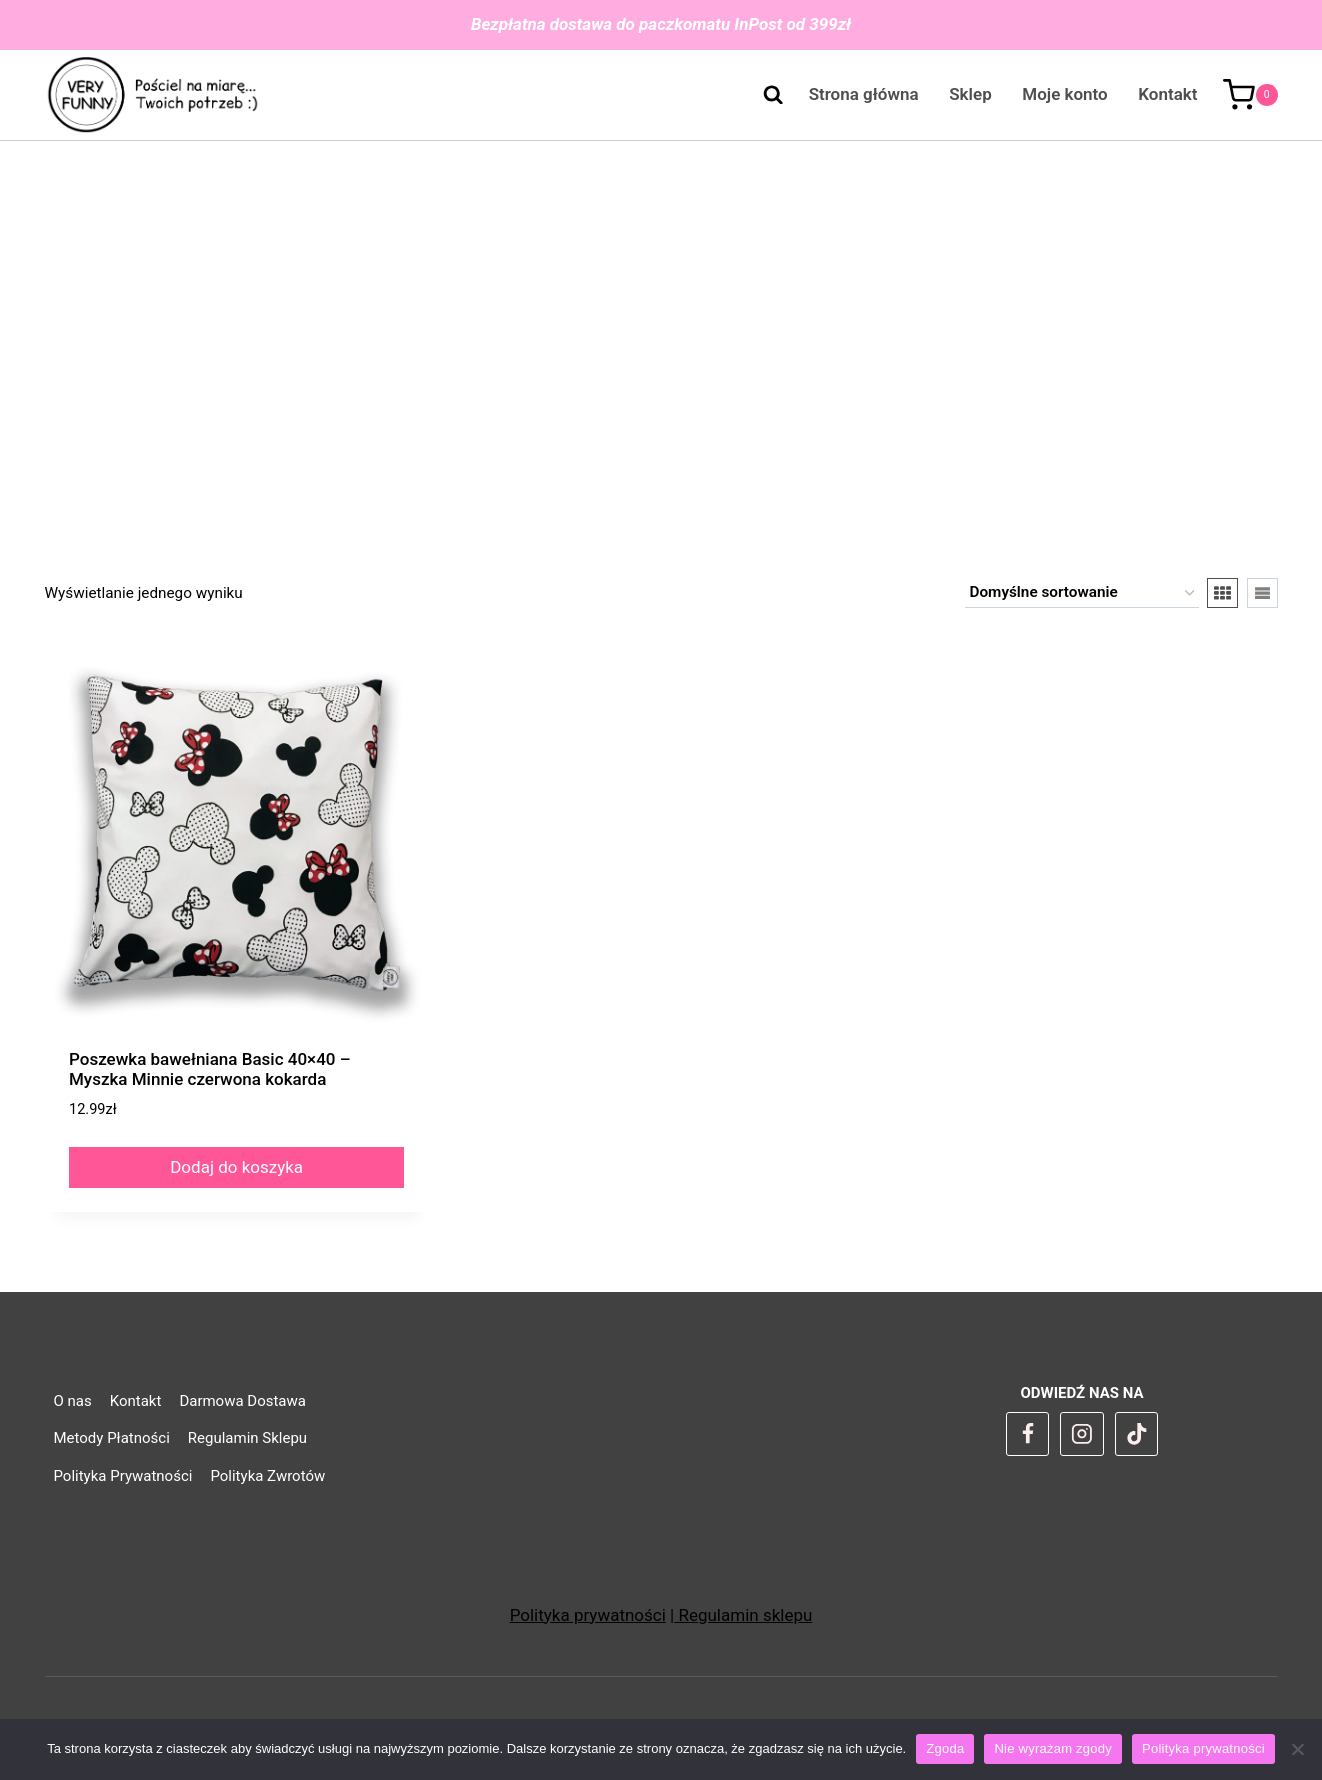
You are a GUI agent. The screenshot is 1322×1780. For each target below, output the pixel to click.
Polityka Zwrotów (267, 1476)
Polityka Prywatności (123, 1476)
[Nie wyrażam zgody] (1297, 1749)
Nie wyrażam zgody (1053, 1748)
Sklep (970, 94)
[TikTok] (1137, 1434)
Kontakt (1167, 94)
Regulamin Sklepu (247, 1438)
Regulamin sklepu (743, 1615)
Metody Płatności (112, 1438)
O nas (73, 1401)
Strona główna (864, 94)
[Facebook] (1028, 1434)
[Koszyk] (1250, 95)
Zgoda (945, 1748)
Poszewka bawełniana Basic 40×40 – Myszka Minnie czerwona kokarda (210, 1069)
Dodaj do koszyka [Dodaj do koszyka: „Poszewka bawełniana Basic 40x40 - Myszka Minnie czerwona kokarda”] (236, 1167)
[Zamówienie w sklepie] (1082, 593)
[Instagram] (1082, 1434)
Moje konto (1064, 94)
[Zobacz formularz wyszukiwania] (763, 95)
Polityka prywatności (588, 1615)
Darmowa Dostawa (242, 1401)
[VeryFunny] (153, 95)
